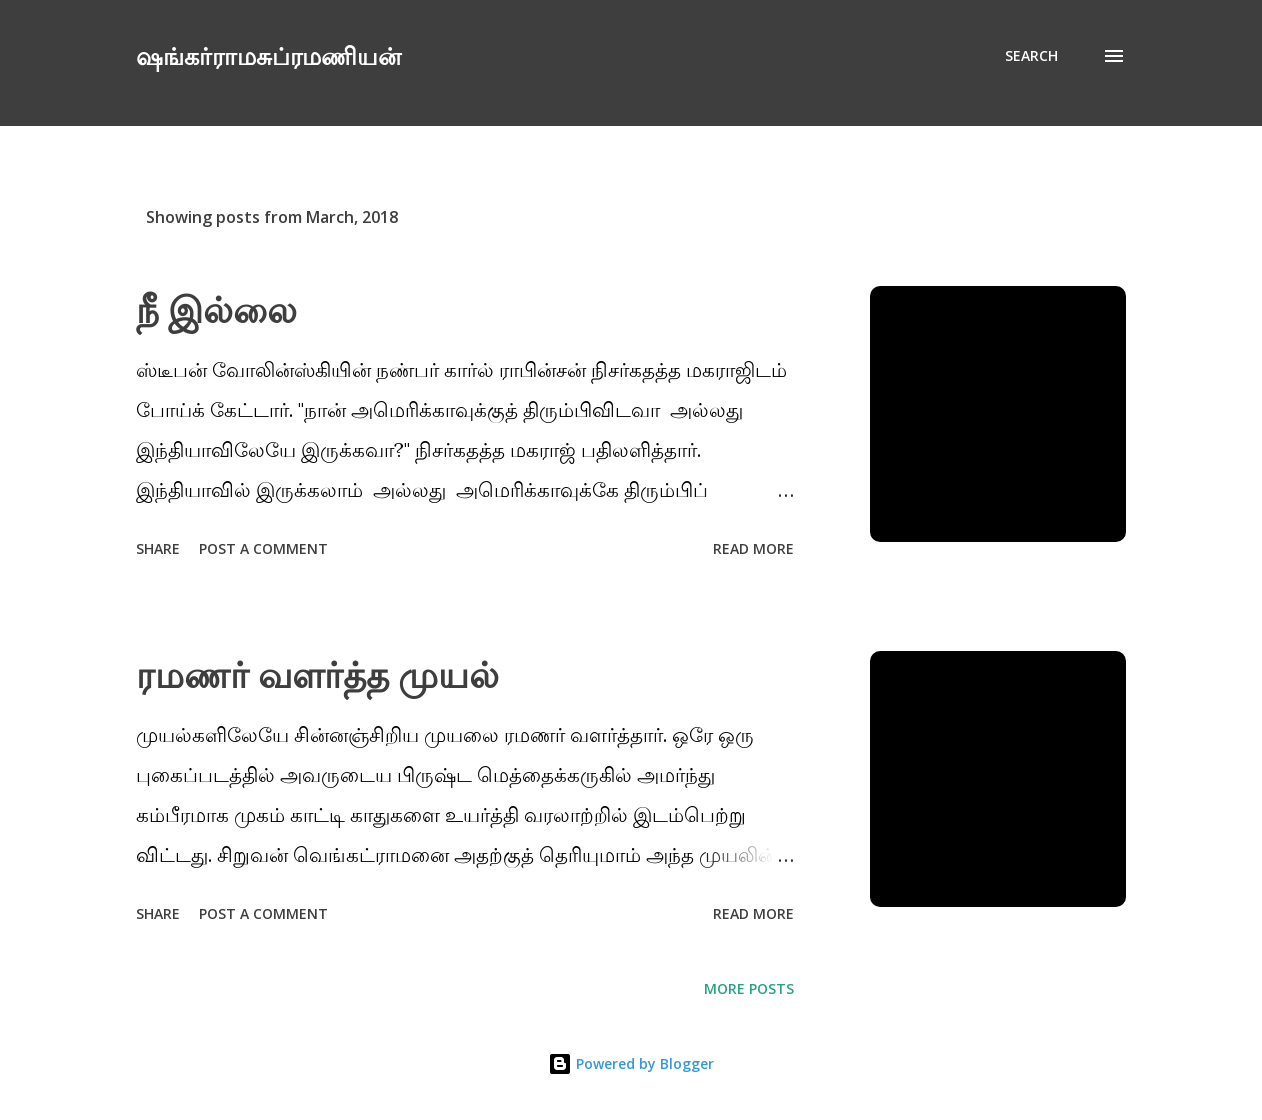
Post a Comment (263, 548)
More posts (749, 988)
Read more (753, 548)
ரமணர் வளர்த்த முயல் (317, 674)
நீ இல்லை (216, 309)
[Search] (1031, 56)
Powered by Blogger (631, 1063)
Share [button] (158, 548)
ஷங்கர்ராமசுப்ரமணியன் (268, 55)
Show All (1076, 217)
